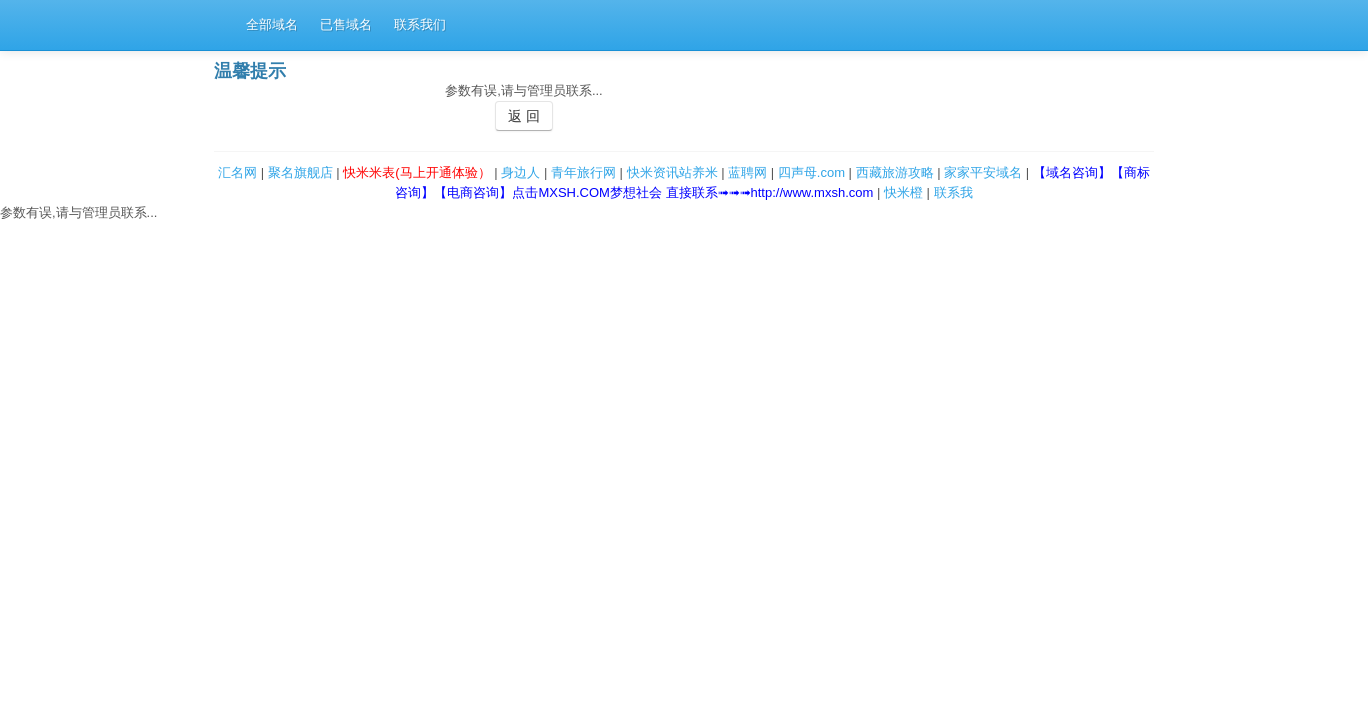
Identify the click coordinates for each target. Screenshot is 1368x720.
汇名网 (237, 172)
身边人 (520, 172)
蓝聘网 (747, 172)
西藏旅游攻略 (895, 172)
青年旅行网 (583, 172)
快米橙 (903, 192)
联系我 (953, 192)
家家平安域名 (983, 172)
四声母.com (811, 172)
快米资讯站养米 (672, 172)
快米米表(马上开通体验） (416, 172)
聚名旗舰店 (300, 172)
